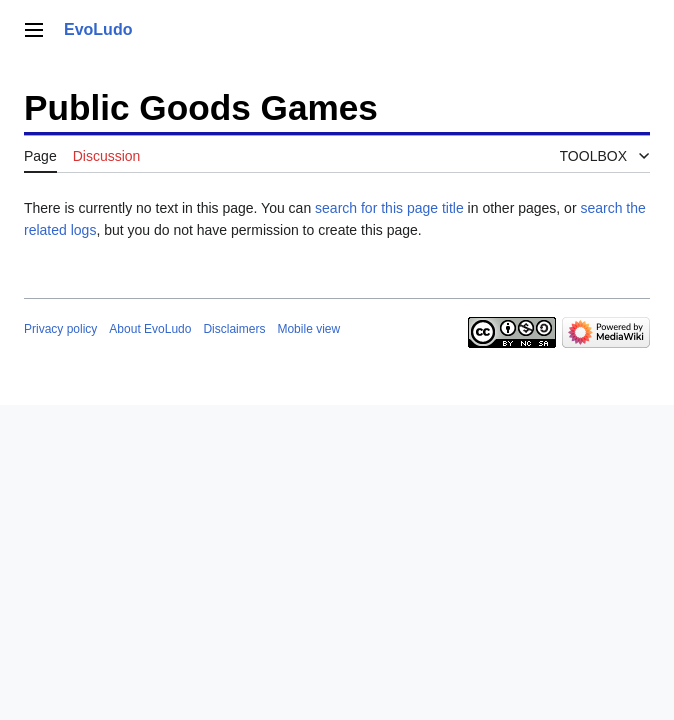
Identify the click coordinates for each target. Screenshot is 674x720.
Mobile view (308, 329)
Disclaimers (234, 329)
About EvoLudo (150, 329)
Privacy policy (60, 329)
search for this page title (389, 208)
